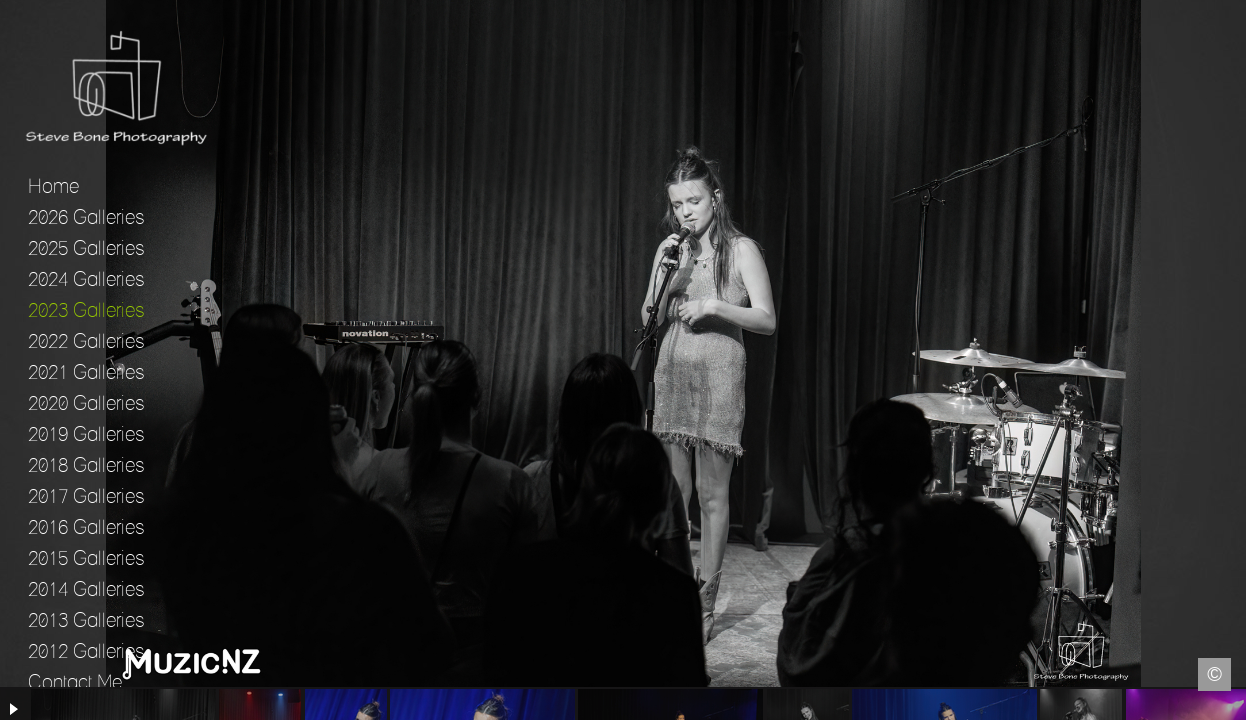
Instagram (1231, 705)
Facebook (14, 705)
